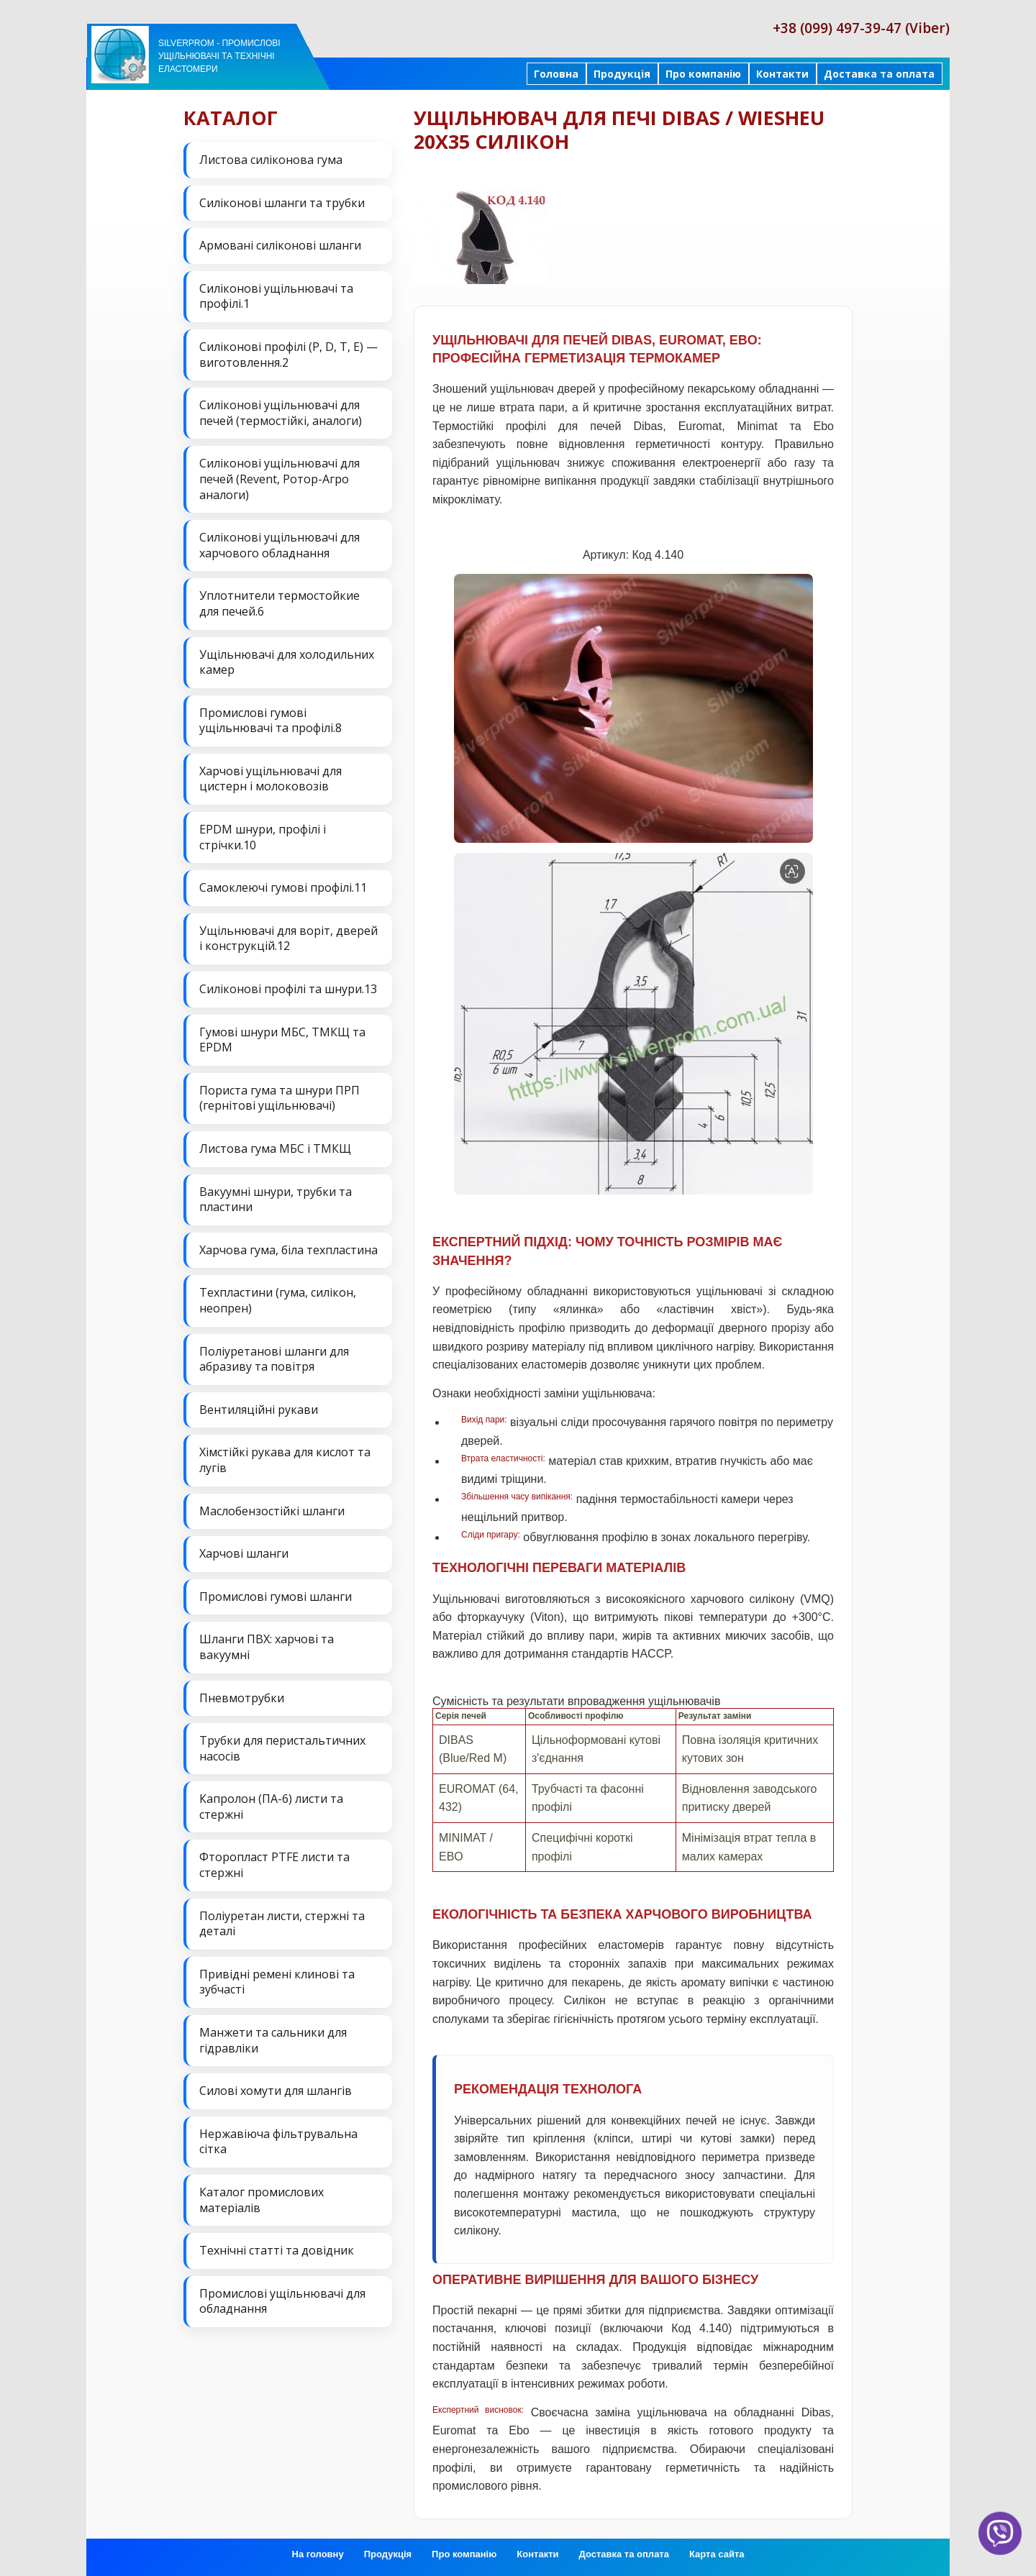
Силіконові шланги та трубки (282, 203)
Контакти (782, 74)
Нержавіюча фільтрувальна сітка (278, 2141)
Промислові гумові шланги (275, 1596)
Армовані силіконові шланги (280, 245)
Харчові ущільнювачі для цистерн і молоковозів (270, 779)
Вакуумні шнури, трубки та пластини (275, 1199)
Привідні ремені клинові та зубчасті (277, 1982)
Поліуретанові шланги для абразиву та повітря (274, 1359)
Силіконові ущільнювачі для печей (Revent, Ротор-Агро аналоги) (279, 478)
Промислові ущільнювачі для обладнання (282, 2301)
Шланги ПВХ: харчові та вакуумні (266, 1647)
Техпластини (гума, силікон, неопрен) (277, 1300)
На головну (318, 2554)
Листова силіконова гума (270, 160)
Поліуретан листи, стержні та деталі (282, 1924)
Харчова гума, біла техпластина (288, 1250)
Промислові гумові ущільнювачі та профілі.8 (270, 720)
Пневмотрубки (241, 1698)
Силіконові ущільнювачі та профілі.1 (276, 296)
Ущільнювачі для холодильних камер (286, 662)
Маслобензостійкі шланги (272, 1511)
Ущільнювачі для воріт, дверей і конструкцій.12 (288, 938)
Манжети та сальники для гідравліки (273, 2040)
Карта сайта (717, 2554)
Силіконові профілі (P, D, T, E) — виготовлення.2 (288, 354)
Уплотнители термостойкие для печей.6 (279, 603)
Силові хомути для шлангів (275, 2090)
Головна (556, 74)
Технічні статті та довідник (276, 2250)
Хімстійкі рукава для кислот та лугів (285, 1460)
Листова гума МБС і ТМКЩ (275, 1148)
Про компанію (703, 74)
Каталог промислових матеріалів (261, 2200)
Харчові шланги (243, 1553)
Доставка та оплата (879, 74)
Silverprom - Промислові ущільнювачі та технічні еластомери (219, 56)
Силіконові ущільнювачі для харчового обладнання (279, 545)
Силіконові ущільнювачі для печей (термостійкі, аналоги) (280, 413)
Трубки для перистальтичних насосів (282, 1748)
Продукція (622, 74)
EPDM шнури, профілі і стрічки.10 (262, 837)
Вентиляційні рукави (258, 1409)
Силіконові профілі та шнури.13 (288, 989)
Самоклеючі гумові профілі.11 (283, 887)
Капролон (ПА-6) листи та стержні (271, 1806)
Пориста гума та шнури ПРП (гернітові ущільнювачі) (279, 1098)
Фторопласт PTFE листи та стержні (274, 1865)
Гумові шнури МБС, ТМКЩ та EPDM (282, 1040)
